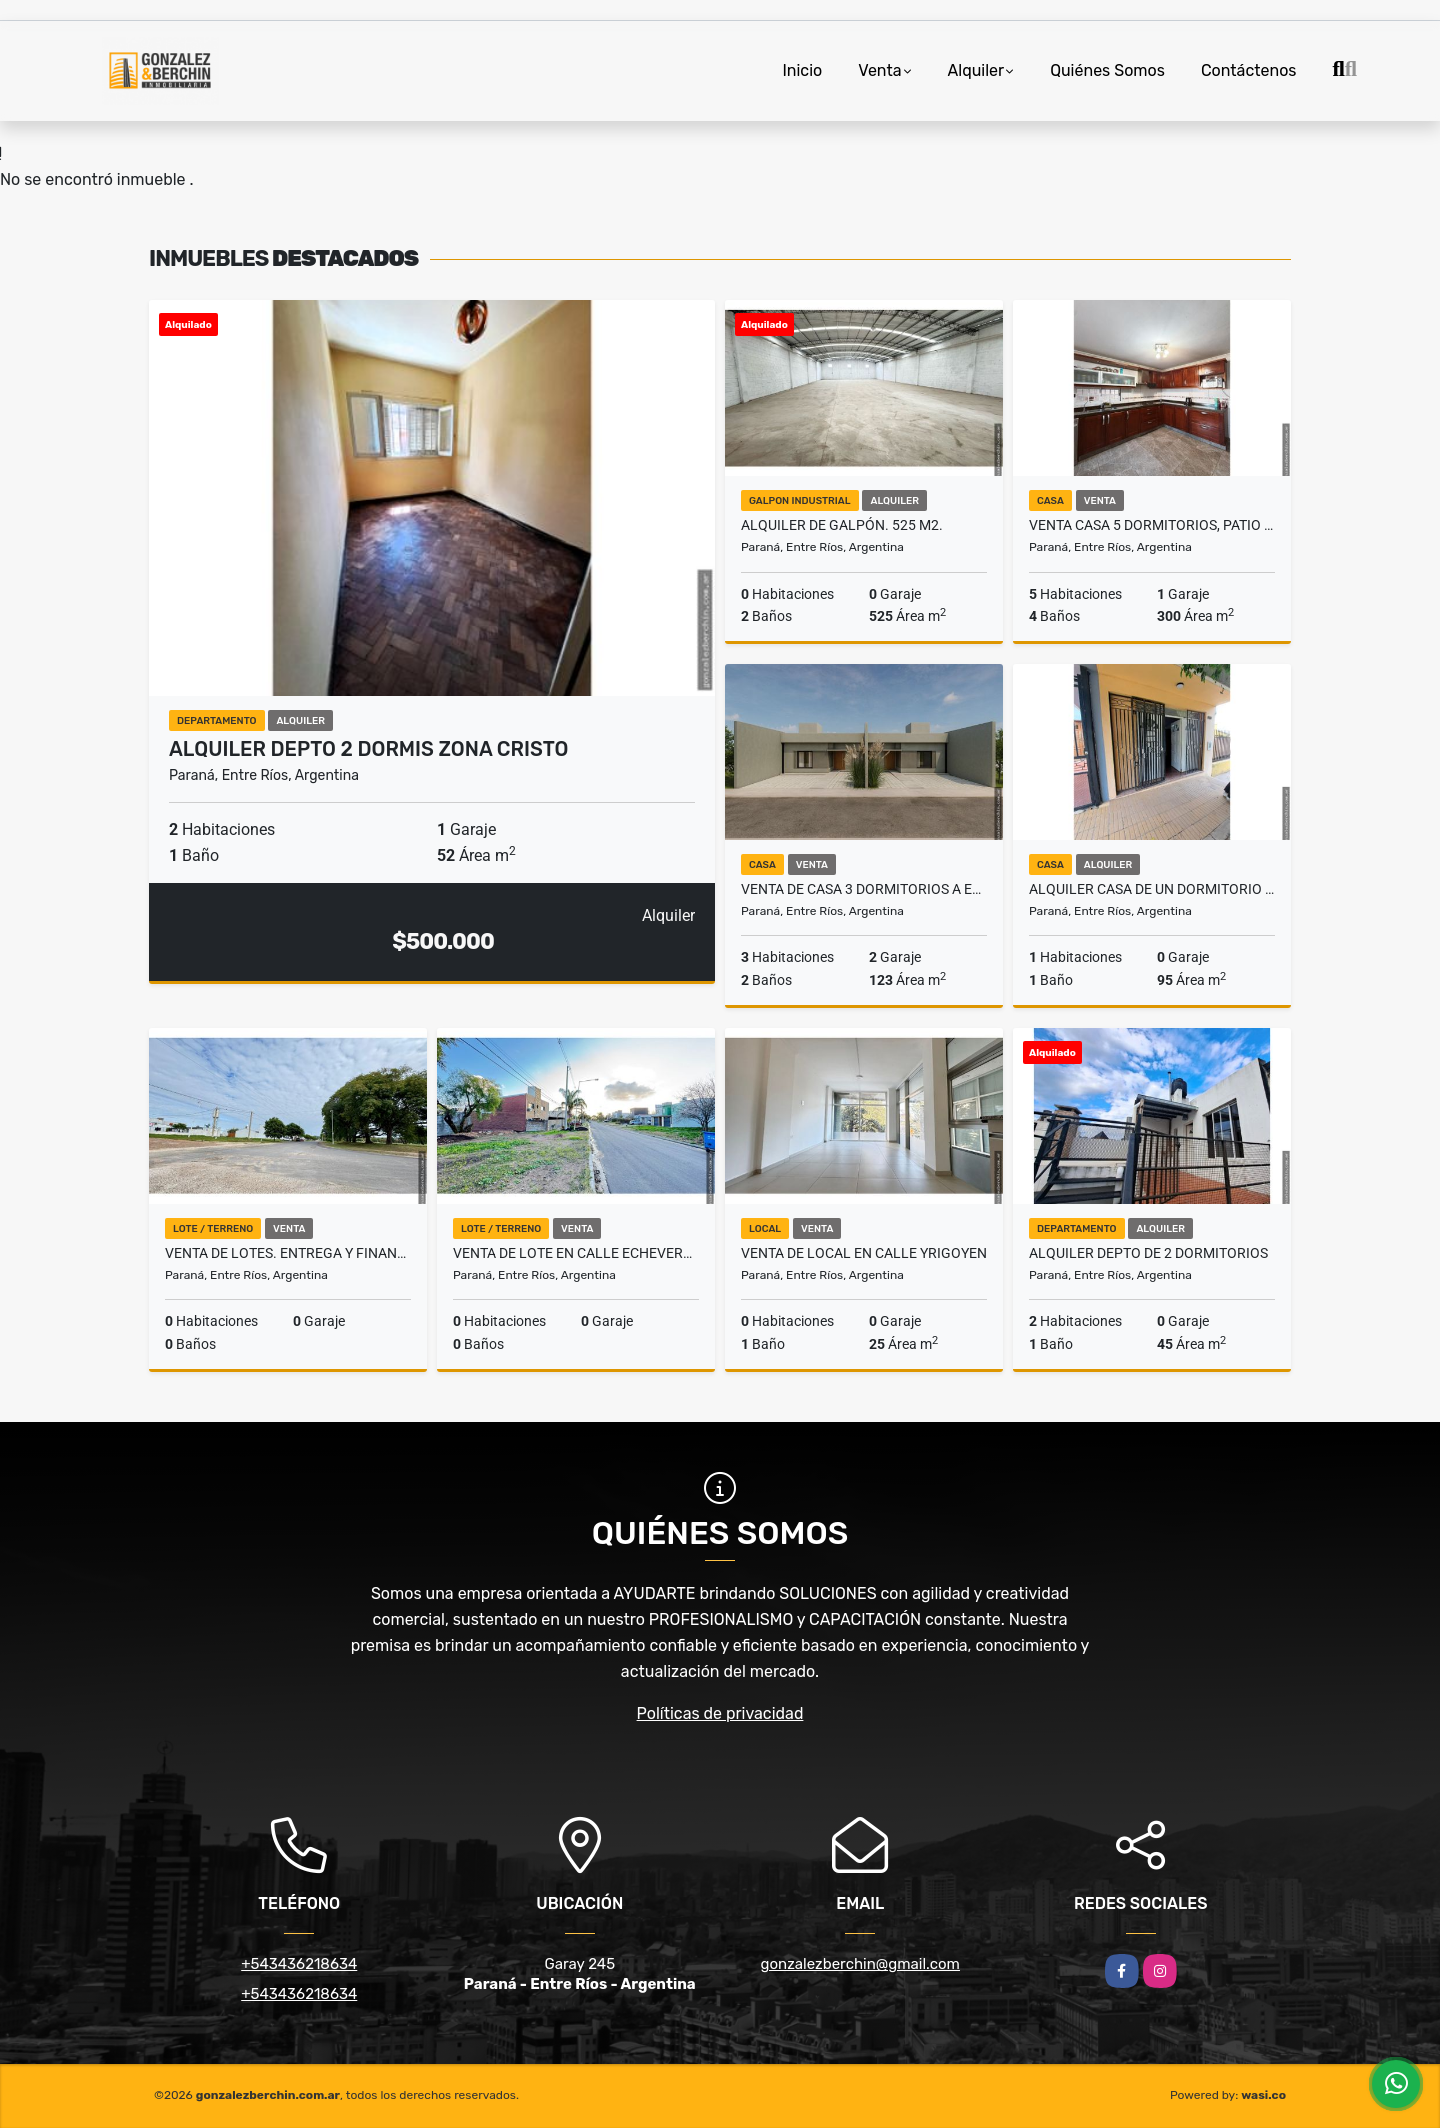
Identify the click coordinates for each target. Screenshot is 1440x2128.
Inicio (802, 70)
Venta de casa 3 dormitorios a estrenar (864, 889)
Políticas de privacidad (720, 1713)
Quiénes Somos (1107, 70)
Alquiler (976, 70)
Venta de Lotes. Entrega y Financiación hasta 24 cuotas (288, 1253)
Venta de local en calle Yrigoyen (864, 1253)
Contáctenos (1249, 70)
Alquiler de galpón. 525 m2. (842, 525)
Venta (879, 70)
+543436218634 (299, 1964)
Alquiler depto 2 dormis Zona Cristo (368, 749)
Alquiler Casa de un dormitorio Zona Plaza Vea (1152, 889)
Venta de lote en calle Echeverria (576, 1253)
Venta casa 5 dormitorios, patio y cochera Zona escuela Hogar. (1152, 525)
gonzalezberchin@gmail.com (860, 1964)
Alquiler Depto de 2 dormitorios (1148, 1253)
